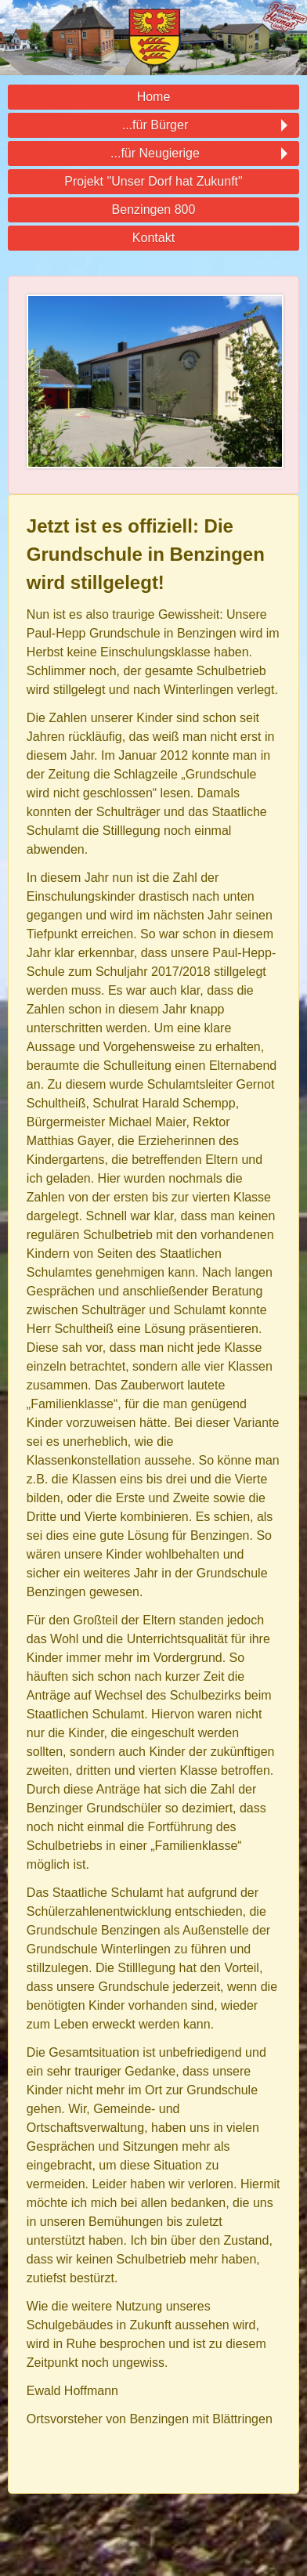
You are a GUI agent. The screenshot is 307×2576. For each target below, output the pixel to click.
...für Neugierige (153, 153)
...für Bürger (153, 125)
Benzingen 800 (154, 209)
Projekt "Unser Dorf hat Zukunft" (153, 181)
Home (154, 96)
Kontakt (153, 237)
